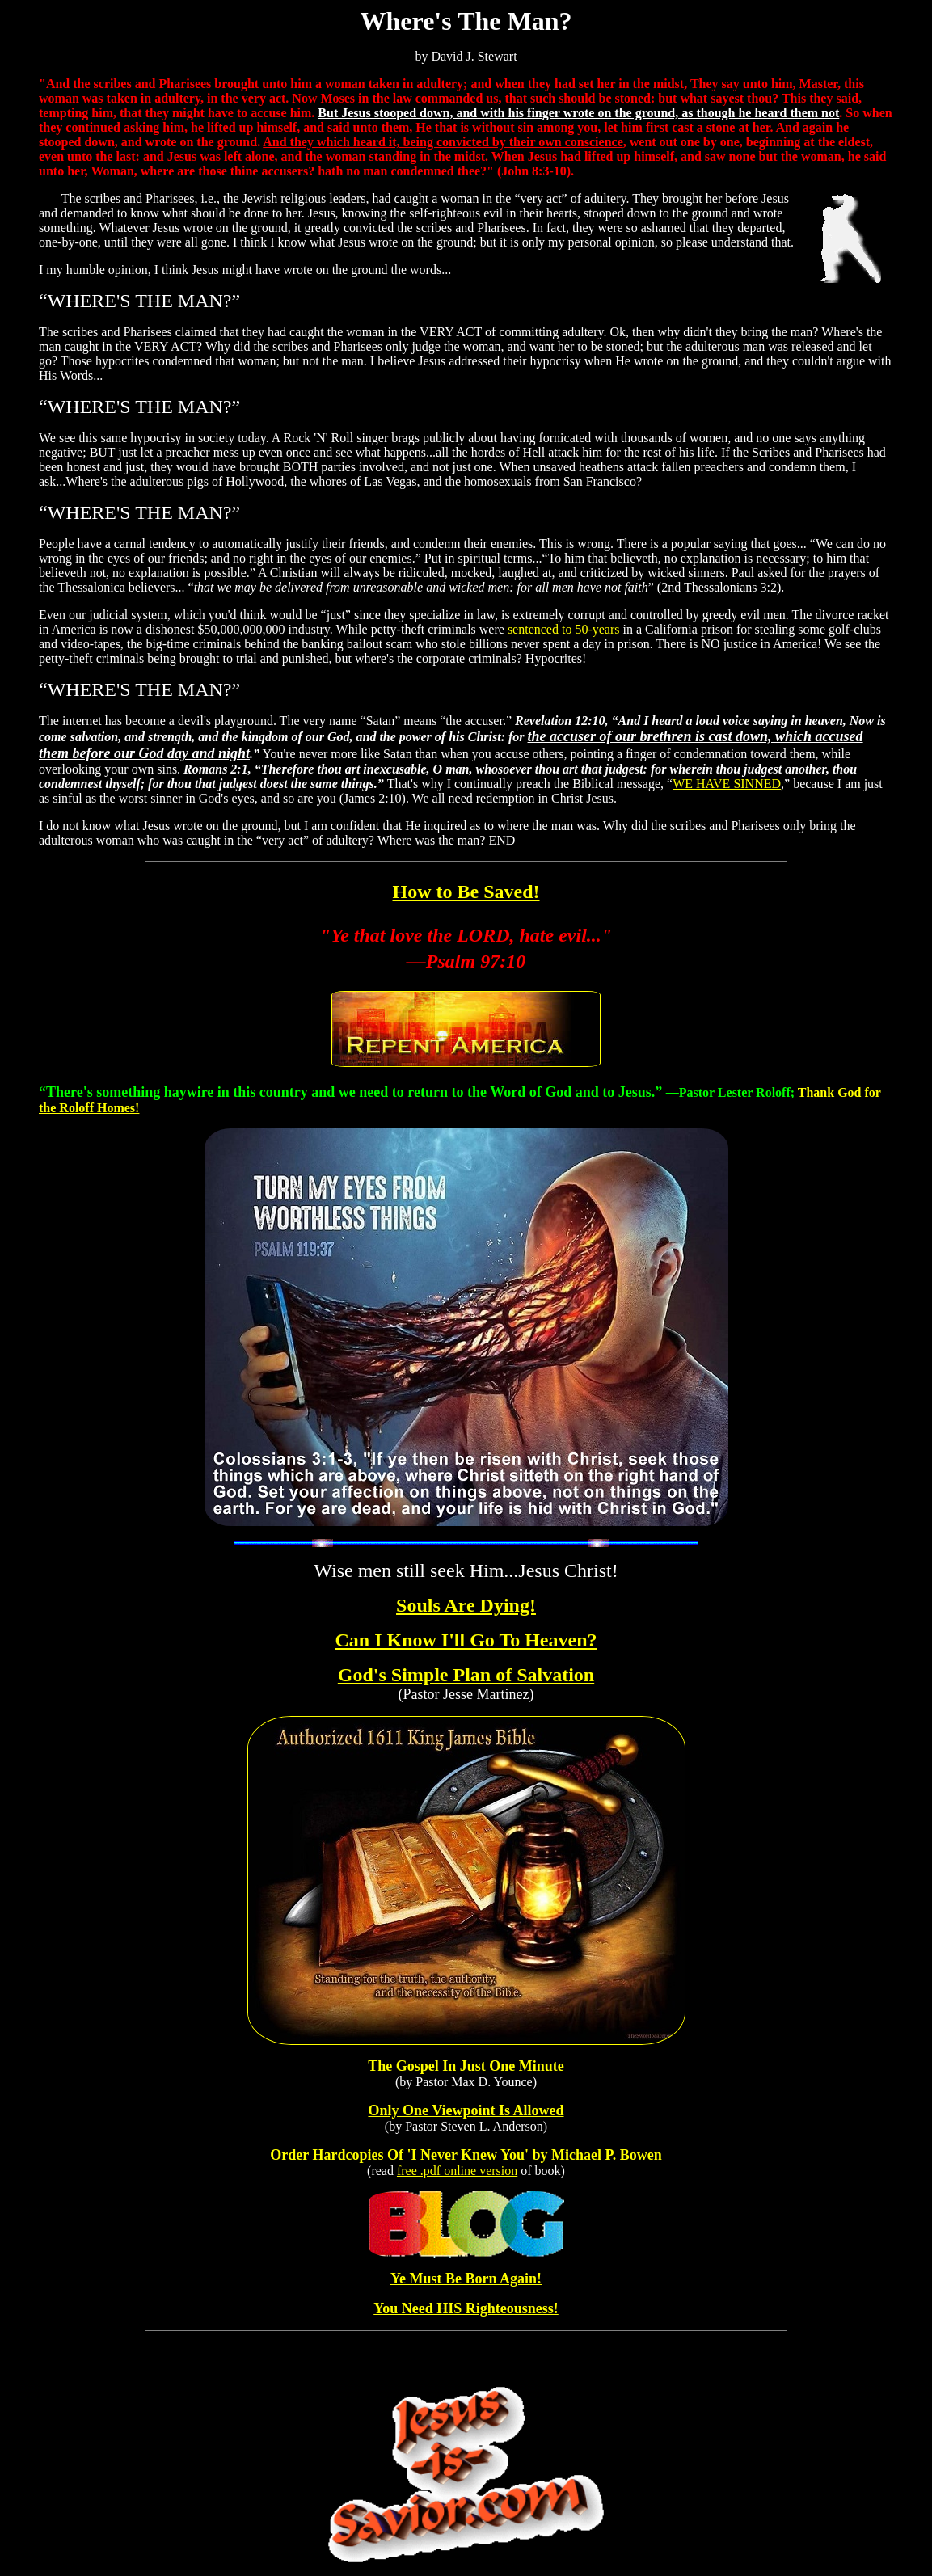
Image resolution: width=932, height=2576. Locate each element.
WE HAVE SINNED (727, 784)
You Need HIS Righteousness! (466, 2308)
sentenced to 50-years (564, 629)
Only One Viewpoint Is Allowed (465, 2110)
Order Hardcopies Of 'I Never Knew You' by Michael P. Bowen (465, 2155)
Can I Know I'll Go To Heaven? (466, 1640)
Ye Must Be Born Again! (466, 2278)
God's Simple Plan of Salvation (466, 1674)
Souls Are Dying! (466, 1605)
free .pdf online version (457, 2171)
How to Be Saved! (466, 891)
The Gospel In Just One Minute (466, 2066)
